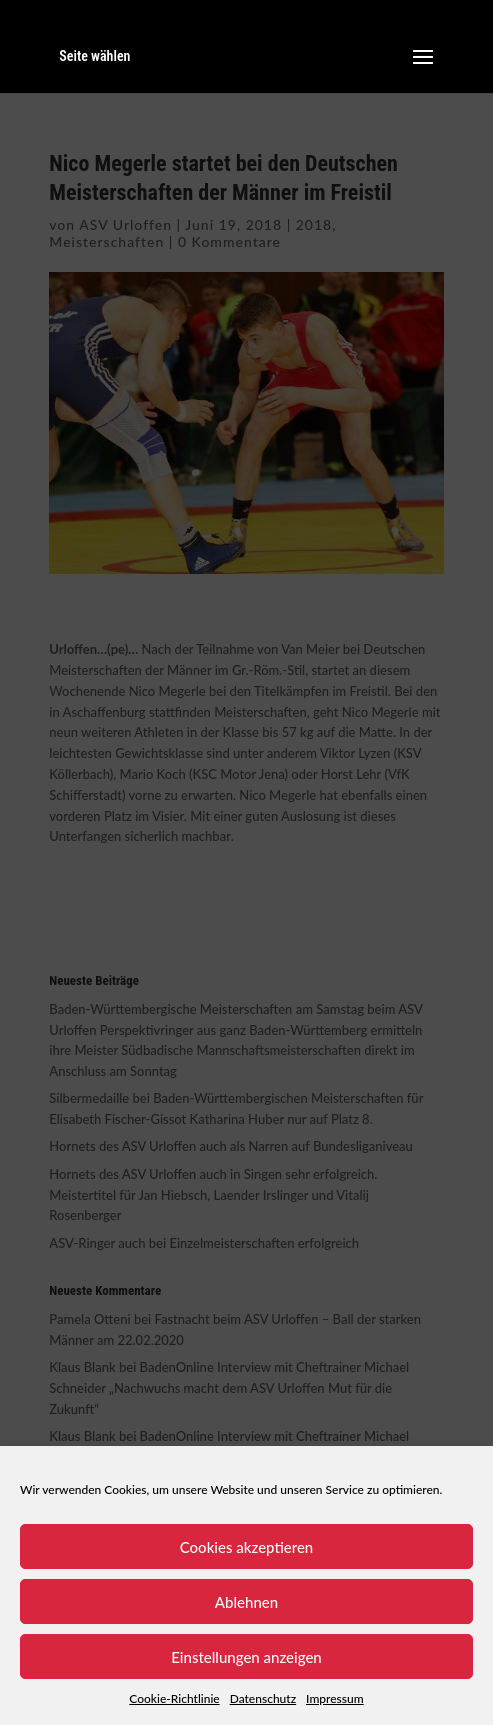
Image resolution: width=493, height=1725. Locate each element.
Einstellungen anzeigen (246, 1657)
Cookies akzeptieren (247, 1547)
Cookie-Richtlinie (174, 1698)
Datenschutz (263, 1698)
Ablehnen (246, 1602)
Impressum (335, 1698)
